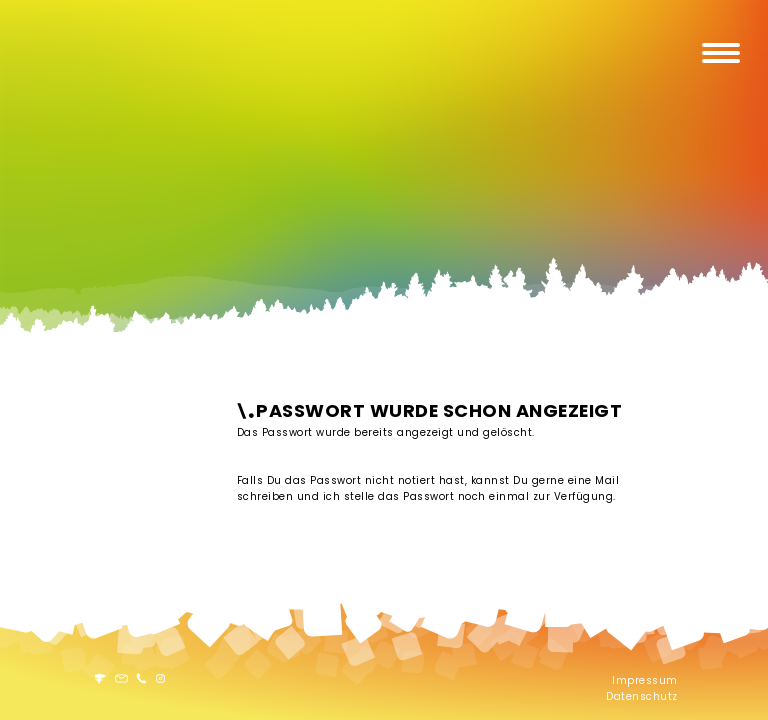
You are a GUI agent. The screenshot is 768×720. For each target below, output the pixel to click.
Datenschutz (642, 696)
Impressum (645, 680)
